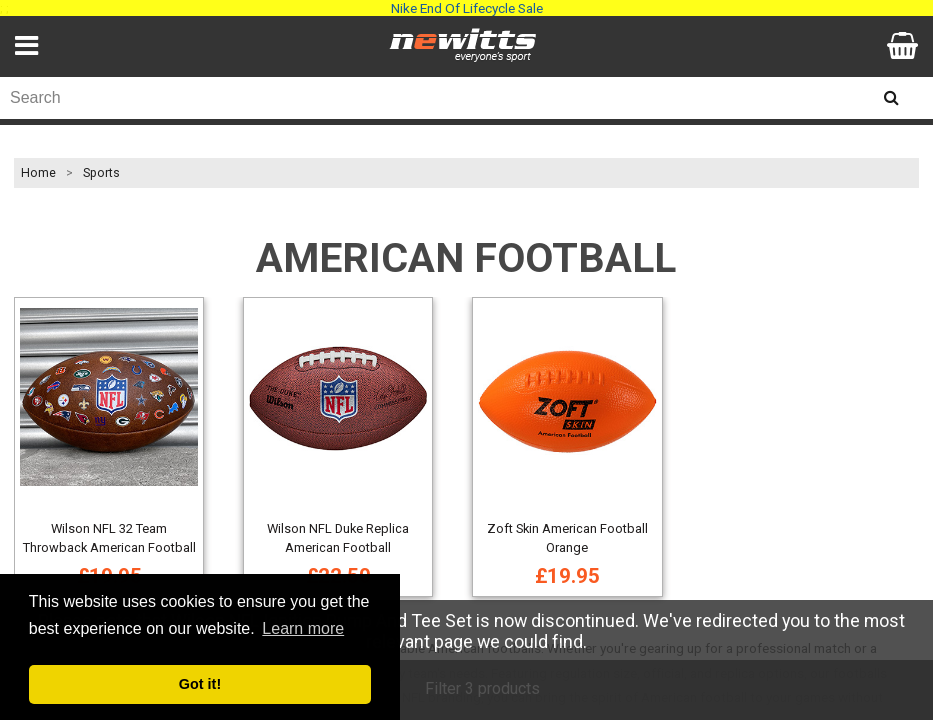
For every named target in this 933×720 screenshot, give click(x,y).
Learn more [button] (303, 628)
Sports (101, 173)
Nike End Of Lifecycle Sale (467, 8)
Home (38, 173)
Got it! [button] (200, 684)
